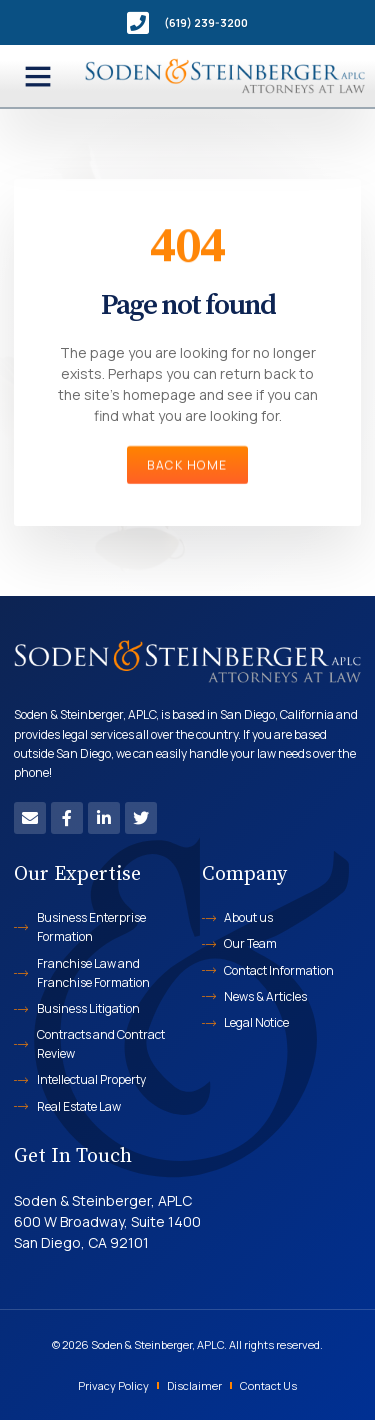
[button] (38, 76)
